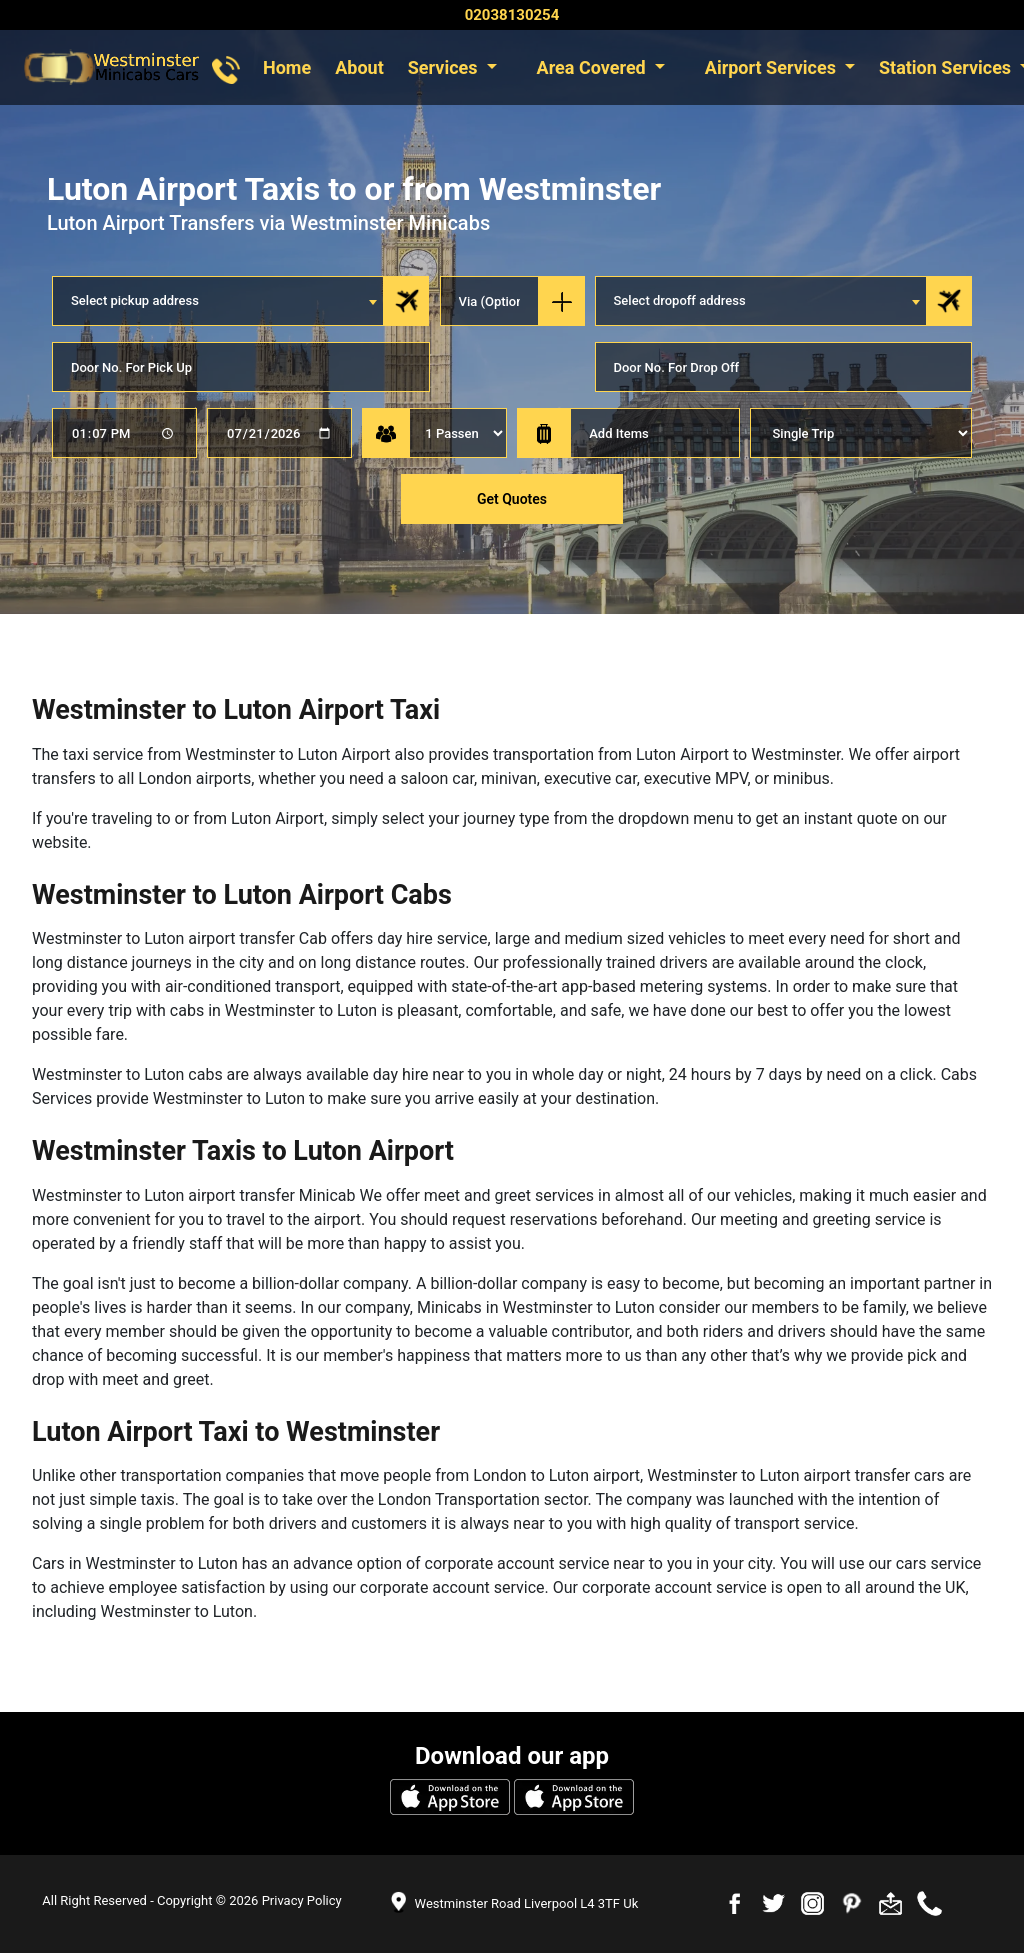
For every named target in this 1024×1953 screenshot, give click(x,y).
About (359, 67)
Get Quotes (512, 499)
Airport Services (773, 67)
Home (287, 67)
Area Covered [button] (594, 67)
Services (445, 67)
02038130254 (512, 15)
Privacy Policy (302, 1900)
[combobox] (218, 301)
